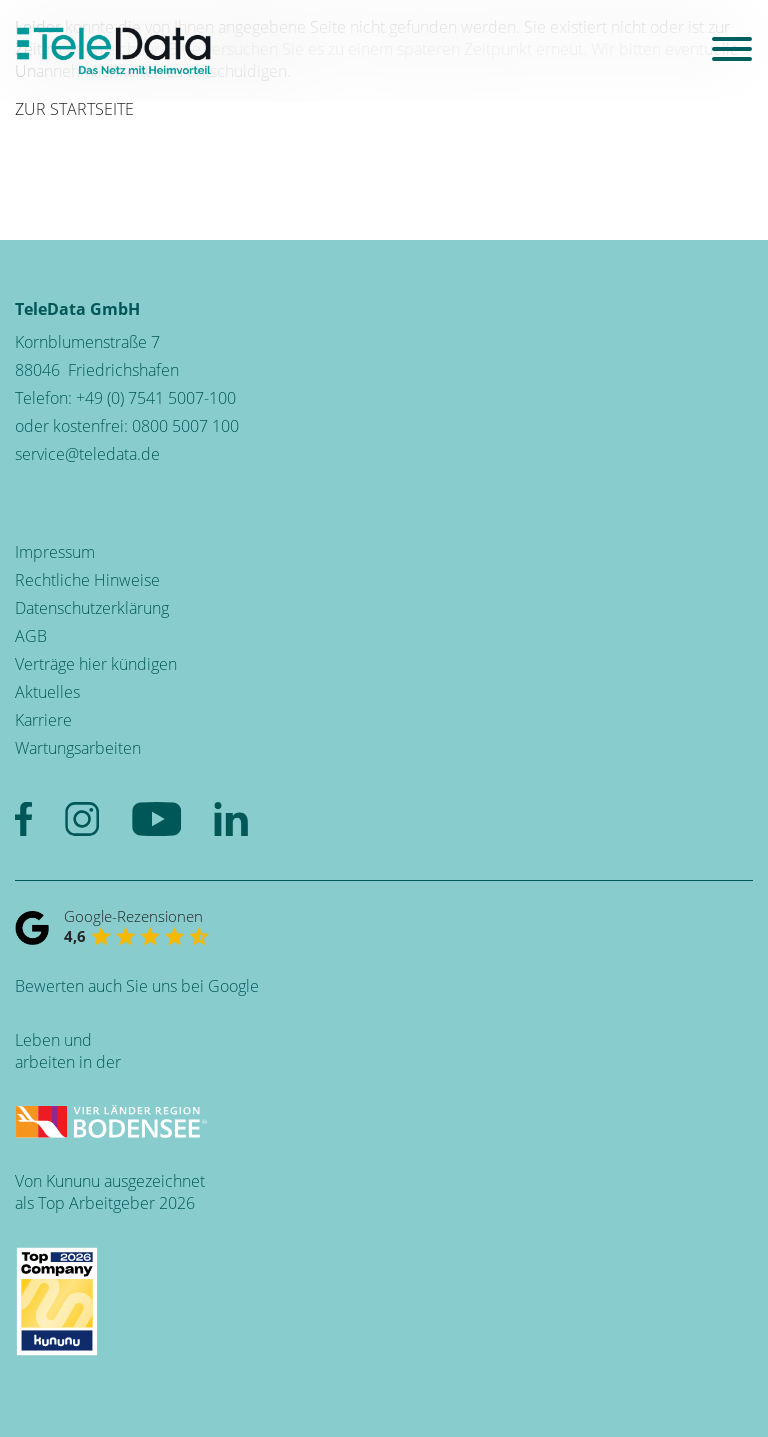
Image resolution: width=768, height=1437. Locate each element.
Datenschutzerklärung (92, 608)
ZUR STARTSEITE (74, 109)
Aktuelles (47, 692)
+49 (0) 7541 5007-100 (156, 398)
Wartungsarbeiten (78, 748)
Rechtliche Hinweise (87, 580)
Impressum (55, 552)
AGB (31, 636)
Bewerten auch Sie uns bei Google (137, 986)
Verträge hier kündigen (96, 664)
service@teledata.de (87, 454)
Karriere (43, 720)
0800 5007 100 (185, 426)
